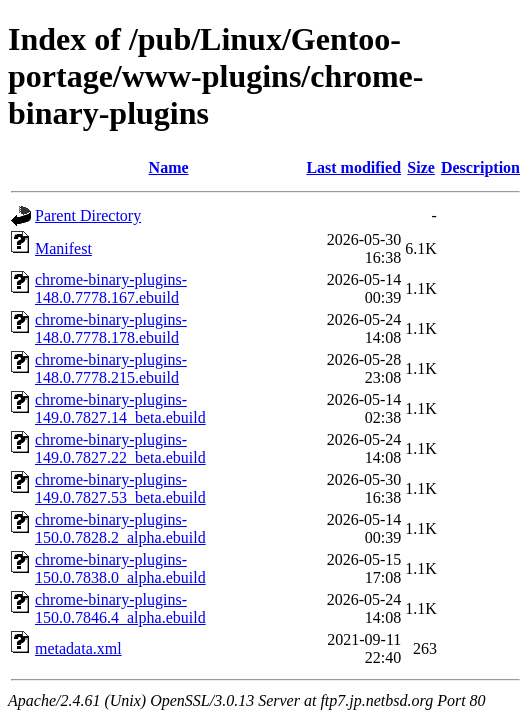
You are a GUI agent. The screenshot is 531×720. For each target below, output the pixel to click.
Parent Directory (88, 215)
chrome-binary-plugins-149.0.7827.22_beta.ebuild (120, 448)
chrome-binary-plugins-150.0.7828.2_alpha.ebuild (120, 528)
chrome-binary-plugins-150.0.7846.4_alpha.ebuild (120, 608)
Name (169, 167)
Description (480, 167)
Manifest (63, 248)
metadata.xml (78, 648)
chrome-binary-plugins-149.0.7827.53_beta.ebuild (120, 488)
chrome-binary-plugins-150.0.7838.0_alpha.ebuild (120, 568)
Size (421, 167)
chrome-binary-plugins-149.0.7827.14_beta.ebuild (120, 408)
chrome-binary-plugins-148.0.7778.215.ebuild (111, 368)
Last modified (353, 167)
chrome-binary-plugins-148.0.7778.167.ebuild (111, 288)
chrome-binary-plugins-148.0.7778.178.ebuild (111, 328)
